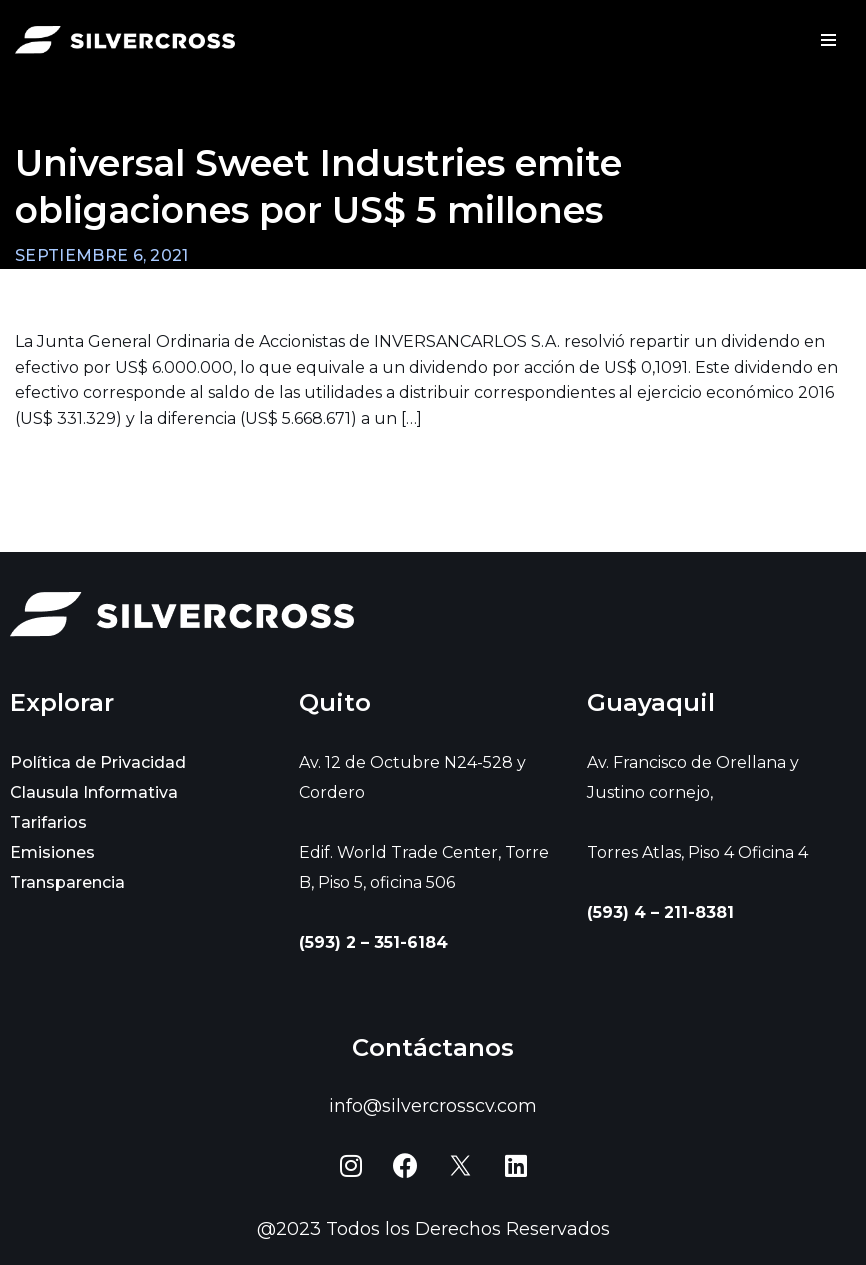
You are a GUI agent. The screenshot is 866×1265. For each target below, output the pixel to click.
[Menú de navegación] (828, 40)
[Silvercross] (125, 40)
